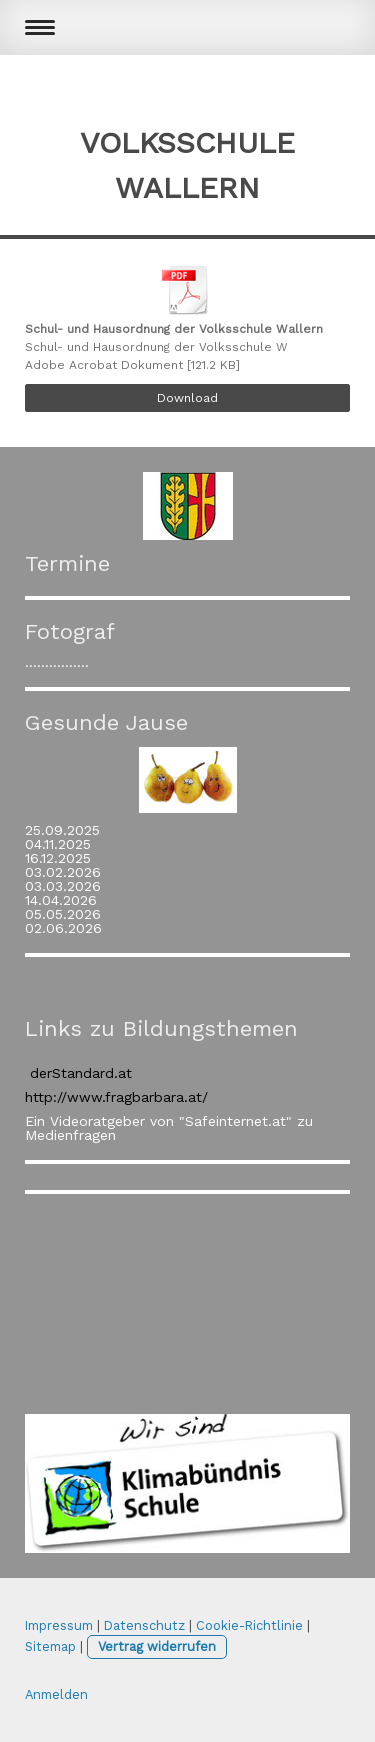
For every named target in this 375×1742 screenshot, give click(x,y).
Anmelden (56, 1694)
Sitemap (50, 1646)
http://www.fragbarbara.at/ (116, 1097)
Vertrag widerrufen (157, 1646)
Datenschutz (144, 1625)
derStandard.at (81, 1073)
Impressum (59, 1625)
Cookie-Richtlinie (249, 1625)
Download (187, 398)
